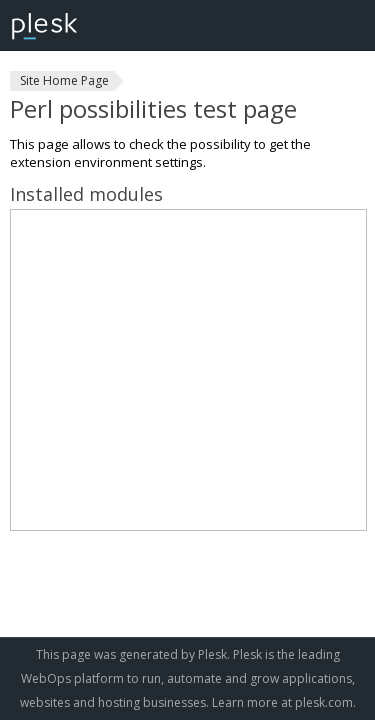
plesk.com (324, 702)
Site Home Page (64, 80)
